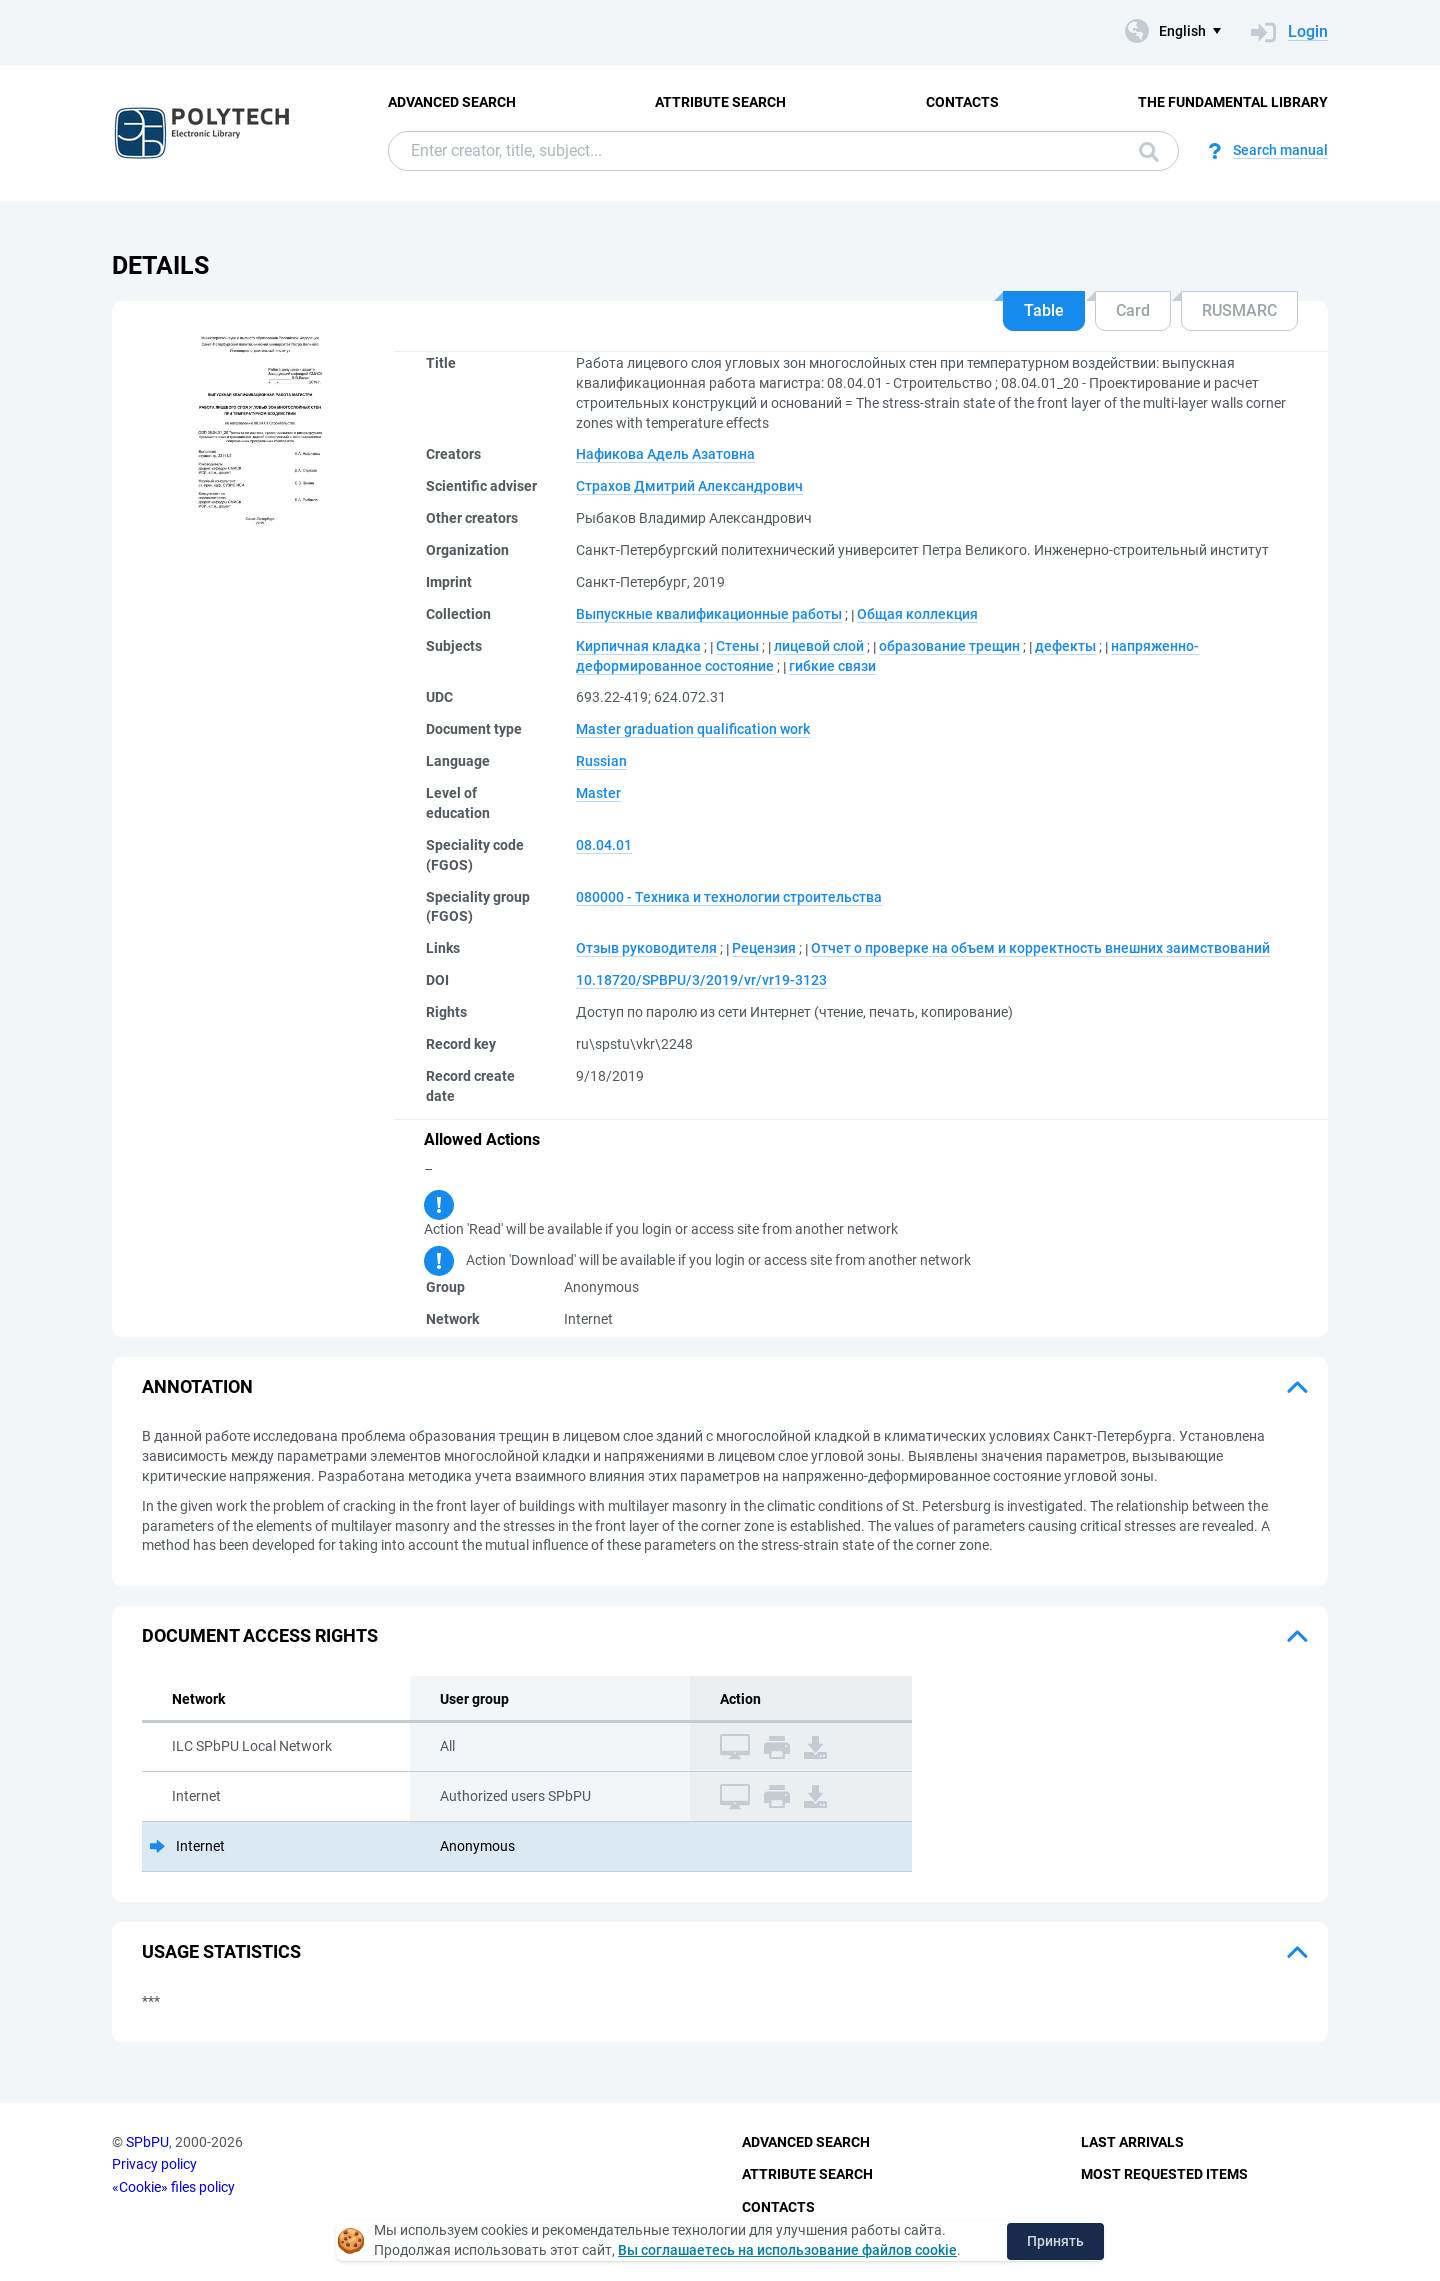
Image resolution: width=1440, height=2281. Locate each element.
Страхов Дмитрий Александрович (689, 486)
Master (598, 793)
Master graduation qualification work (693, 729)
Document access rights (260, 1635)
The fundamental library (1233, 102)
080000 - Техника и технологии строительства (729, 897)
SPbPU (147, 2142)
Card (1133, 310)
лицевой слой (819, 646)
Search (1149, 152)
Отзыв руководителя (646, 948)
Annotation (197, 1386)
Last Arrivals (1132, 2142)
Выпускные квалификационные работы (709, 614)
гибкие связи (832, 666)
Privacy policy (154, 2164)
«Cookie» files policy (173, 2187)
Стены (737, 646)
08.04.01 (604, 845)
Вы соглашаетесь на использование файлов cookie (787, 2250)
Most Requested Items (1164, 2174)
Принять (1055, 2241)
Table (1044, 310)
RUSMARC (1239, 310)
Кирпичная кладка (638, 646)
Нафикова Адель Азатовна (665, 454)
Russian (601, 761)
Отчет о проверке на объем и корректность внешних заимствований (1040, 948)
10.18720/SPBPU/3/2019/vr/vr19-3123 (701, 980)
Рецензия (764, 948)
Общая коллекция (917, 614)
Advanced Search (452, 102)
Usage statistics (221, 1951)
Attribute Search (720, 102)
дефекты (1065, 646)
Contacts (962, 102)
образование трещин (949, 646)
